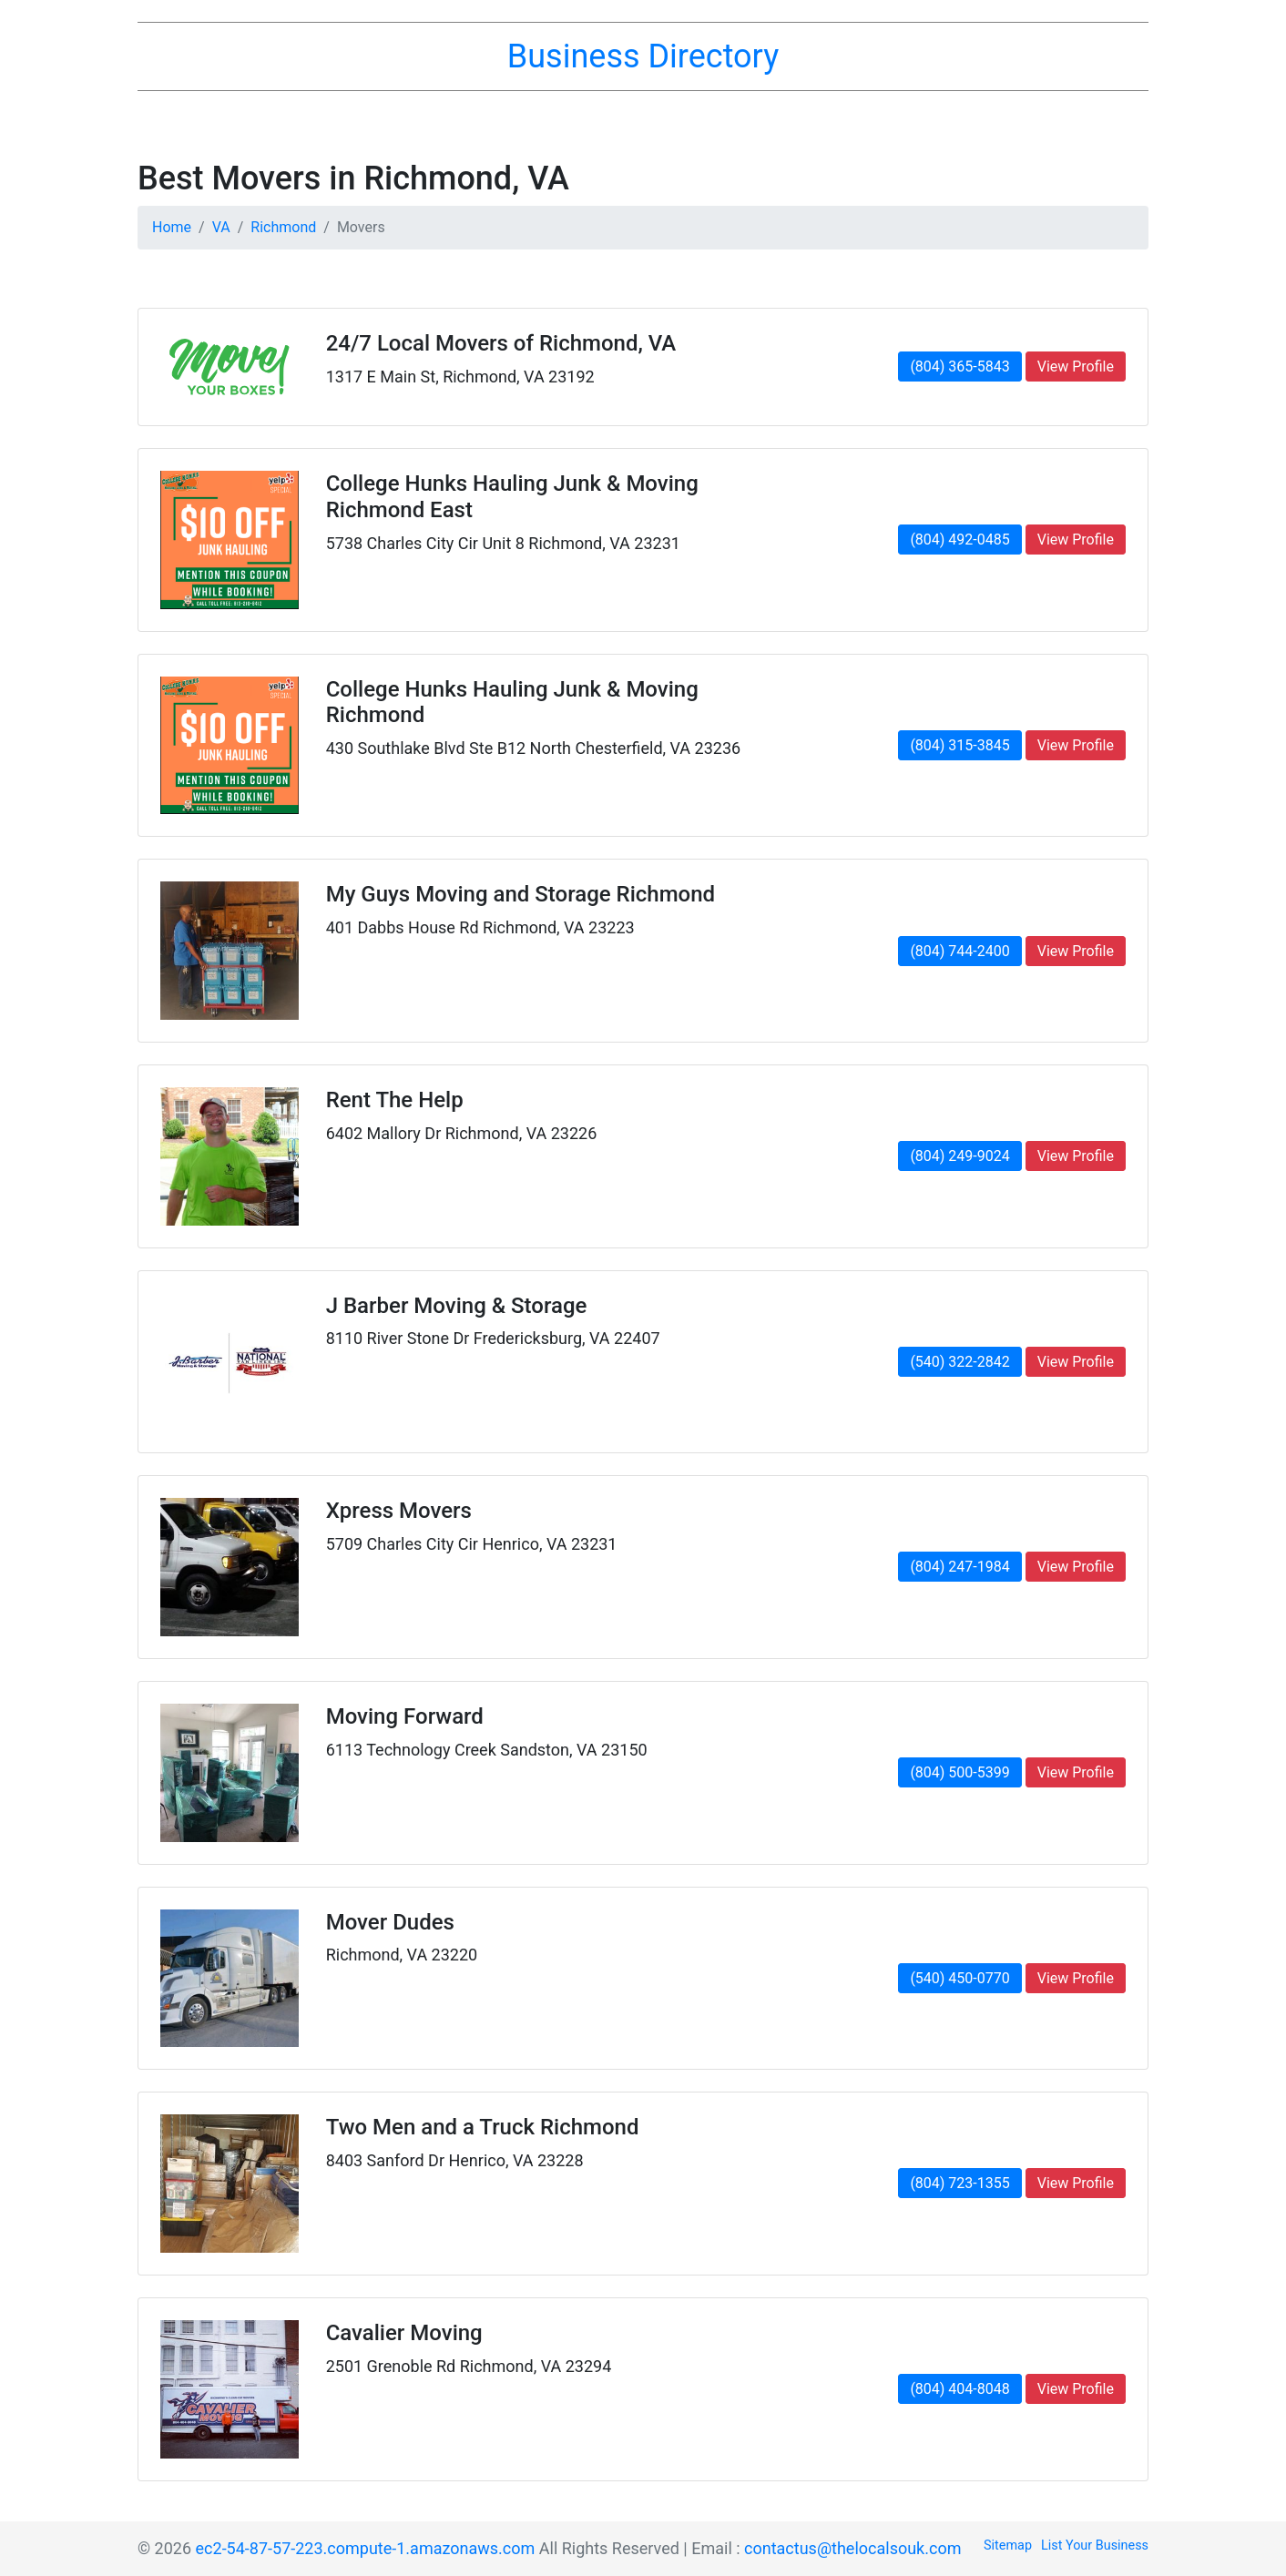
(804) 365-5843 (959, 366)
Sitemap (1008, 2545)
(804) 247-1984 (959, 1566)
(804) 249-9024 (959, 1156)
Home (171, 227)
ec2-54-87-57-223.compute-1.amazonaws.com (366, 2548)
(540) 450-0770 (959, 1978)
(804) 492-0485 (959, 539)
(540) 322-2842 (959, 1361)
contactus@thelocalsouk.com (852, 2548)
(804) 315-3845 (959, 745)
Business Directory (643, 56)
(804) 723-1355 (959, 2183)
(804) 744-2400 (959, 951)
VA (221, 227)
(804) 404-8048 (959, 2389)
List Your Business (1094, 2545)
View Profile (1075, 366)
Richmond (283, 227)
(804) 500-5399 (959, 1772)
